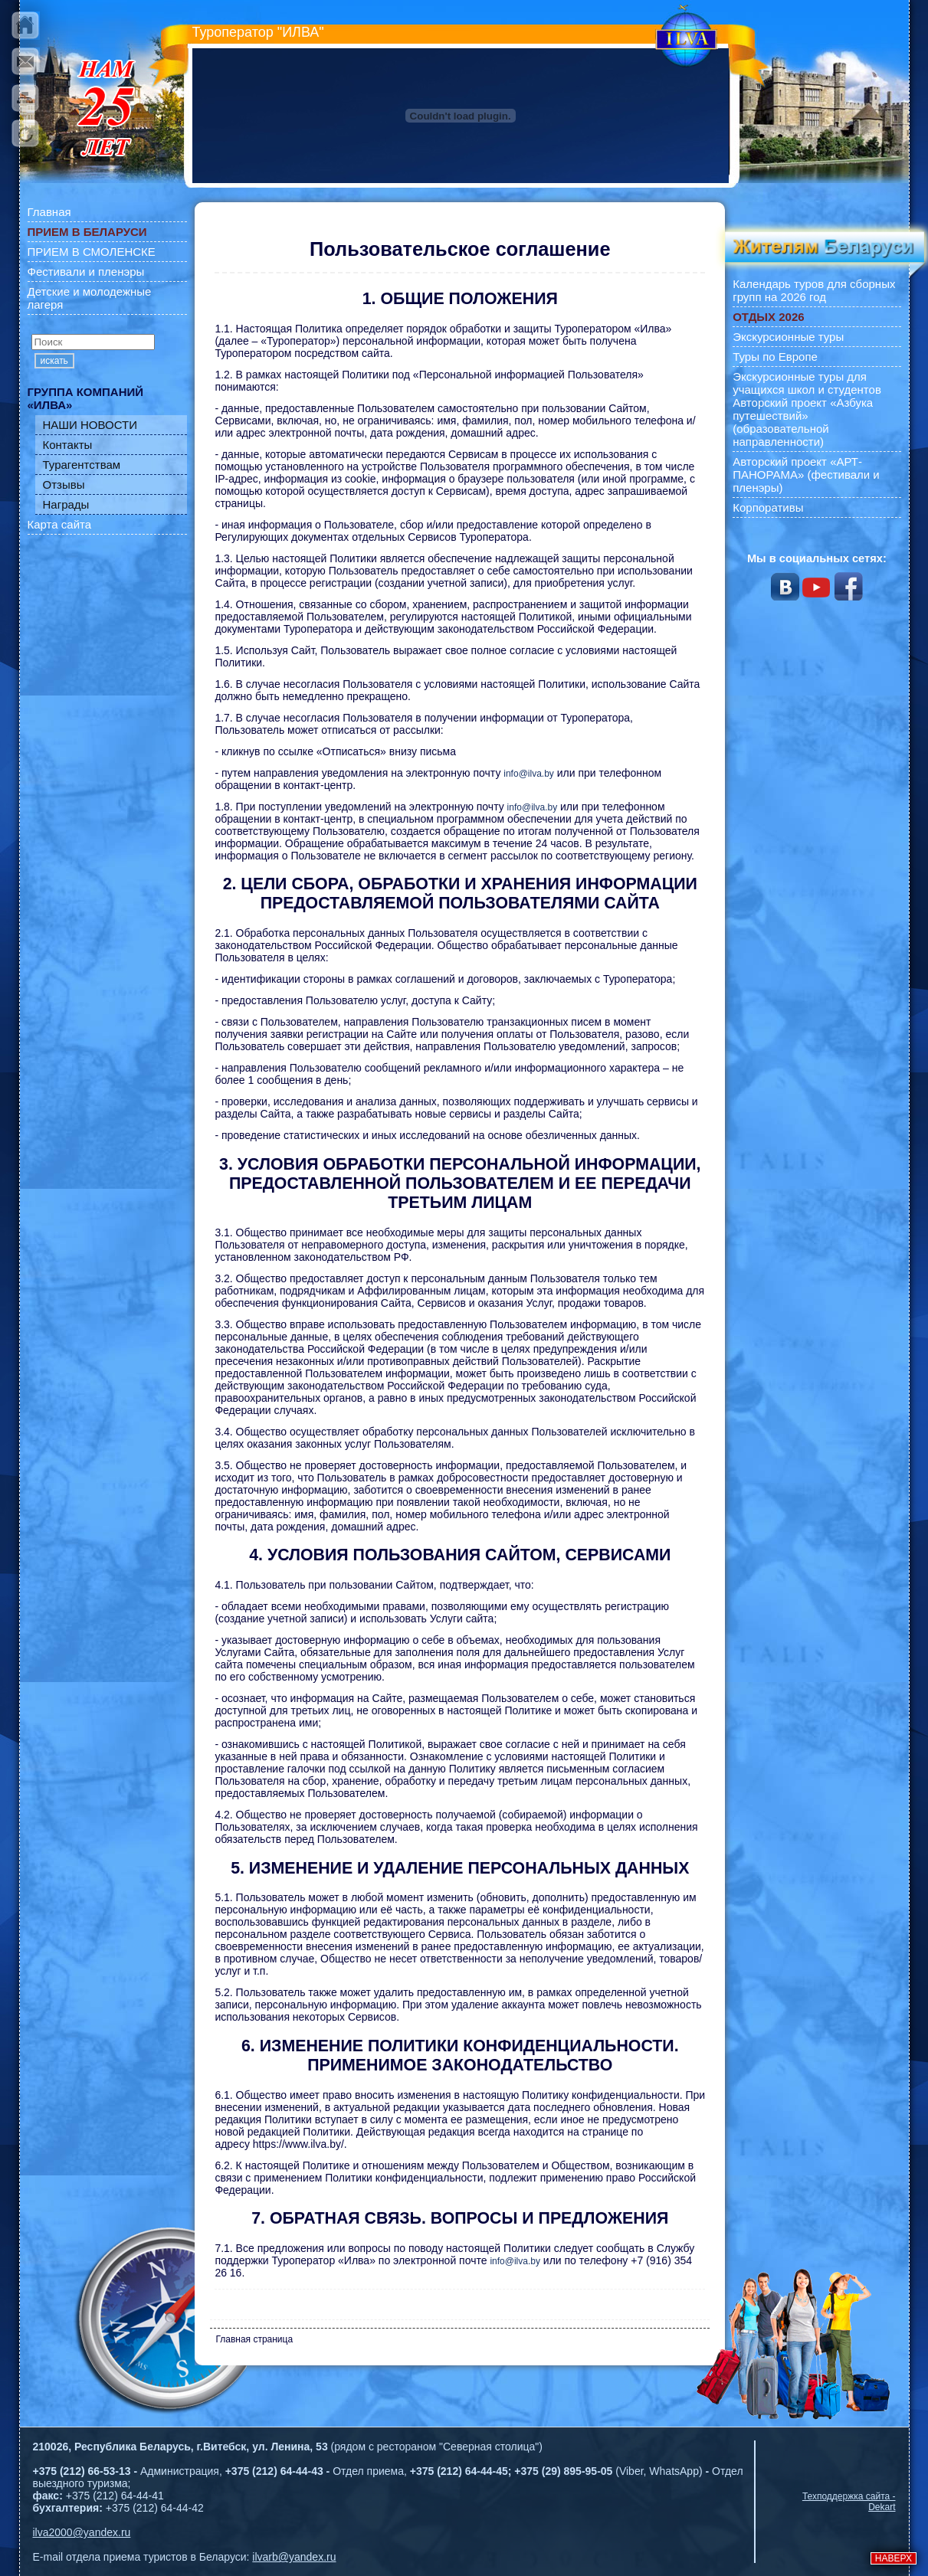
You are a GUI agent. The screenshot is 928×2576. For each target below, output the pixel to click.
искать (54, 360)
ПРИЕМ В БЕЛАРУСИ (87, 231)
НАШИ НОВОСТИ (90, 424)
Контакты (68, 444)
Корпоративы (768, 507)
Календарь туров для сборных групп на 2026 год (814, 290)
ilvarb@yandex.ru (294, 2557)
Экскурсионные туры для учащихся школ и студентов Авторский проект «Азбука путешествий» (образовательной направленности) (807, 409)
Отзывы (64, 484)
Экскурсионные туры (788, 336)
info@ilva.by (528, 773)
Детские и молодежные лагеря (90, 298)
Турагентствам (82, 464)
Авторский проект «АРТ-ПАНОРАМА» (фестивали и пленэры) (806, 474)
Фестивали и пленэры (86, 271)
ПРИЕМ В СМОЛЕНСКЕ (92, 251)
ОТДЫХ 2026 (768, 316)
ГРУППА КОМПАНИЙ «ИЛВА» (86, 398)
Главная (49, 211)
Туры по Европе (775, 356)
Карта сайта (60, 524)
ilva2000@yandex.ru (82, 2532)
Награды (66, 504)
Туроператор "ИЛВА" (258, 32)
